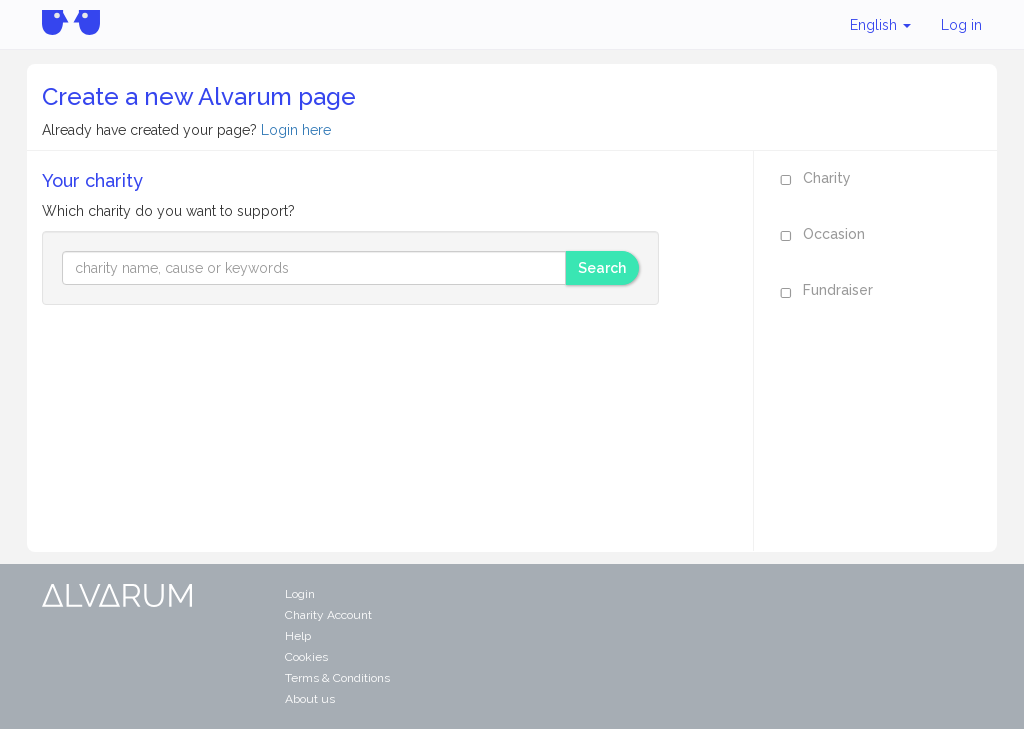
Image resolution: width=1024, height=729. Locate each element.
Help (298, 636)
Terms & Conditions (337, 678)
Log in (961, 25)
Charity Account (328, 615)
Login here (296, 130)
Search (602, 268)
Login (300, 594)
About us (310, 699)
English (880, 25)
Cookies (306, 657)
